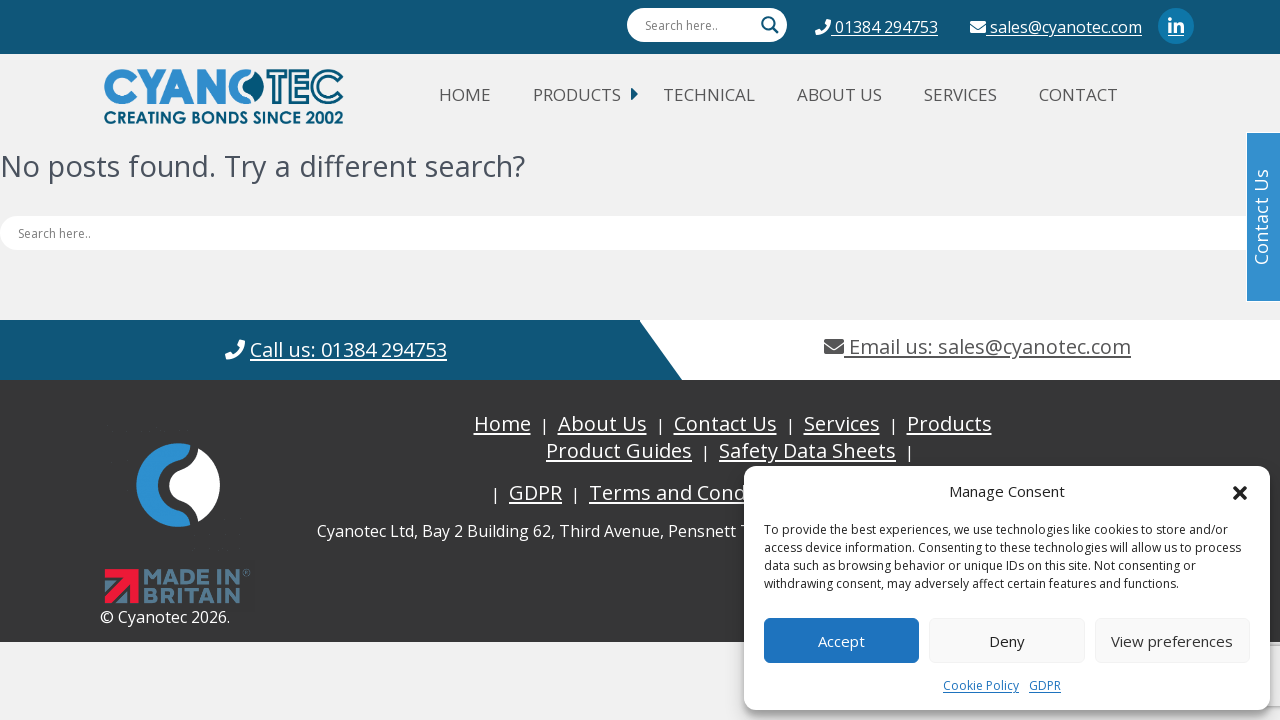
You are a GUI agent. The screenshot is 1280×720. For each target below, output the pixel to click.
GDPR (1045, 685)
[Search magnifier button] (770, 25)
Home (465, 94)
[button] (1240, 491)
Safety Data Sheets (807, 450)
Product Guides (619, 450)
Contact (1078, 94)
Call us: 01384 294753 (348, 349)
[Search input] (698, 25)
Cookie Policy (981, 685)
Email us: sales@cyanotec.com (977, 346)
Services (960, 94)
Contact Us (725, 423)
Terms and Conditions (694, 492)
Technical (709, 94)
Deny (1007, 641)
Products (577, 94)
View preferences (1172, 641)
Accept (841, 641)
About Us (839, 94)
